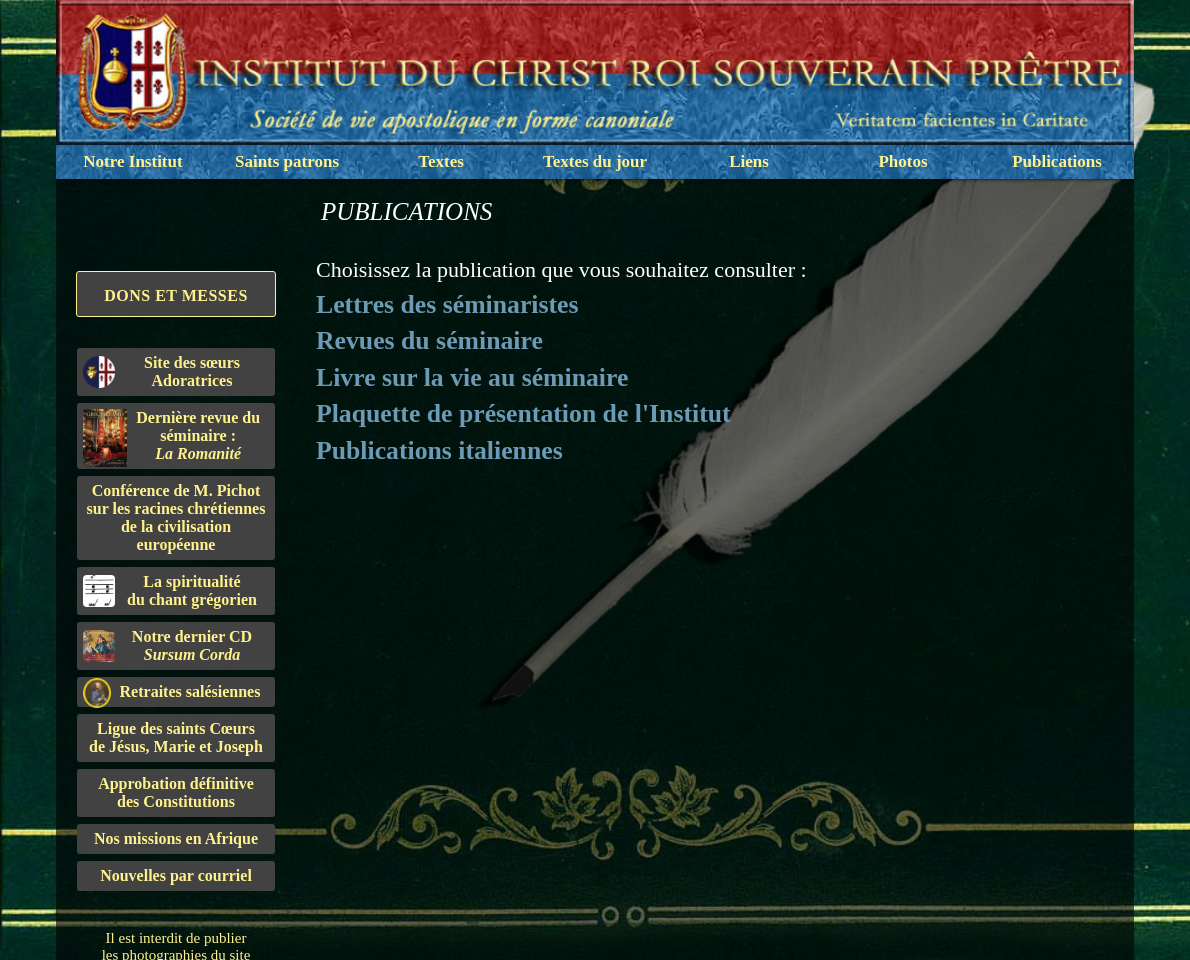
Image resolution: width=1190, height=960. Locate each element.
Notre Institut (132, 161)
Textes (441, 161)
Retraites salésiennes (171, 692)
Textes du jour (595, 161)
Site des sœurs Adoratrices (161, 371)
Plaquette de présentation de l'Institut (523, 413)
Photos (902, 161)
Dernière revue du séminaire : (171, 438)
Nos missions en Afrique (176, 838)
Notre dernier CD (167, 645)
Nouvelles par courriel (176, 875)
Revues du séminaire (429, 340)
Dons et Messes (176, 295)
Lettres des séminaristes (447, 304)
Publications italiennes (439, 450)
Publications (1057, 161)
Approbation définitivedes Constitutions (176, 792)
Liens (749, 161)
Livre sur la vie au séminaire (472, 377)
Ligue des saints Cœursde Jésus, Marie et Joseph (176, 737)
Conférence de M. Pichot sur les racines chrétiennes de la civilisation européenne (176, 517)
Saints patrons (287, 161)
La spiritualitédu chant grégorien (170, 590)
